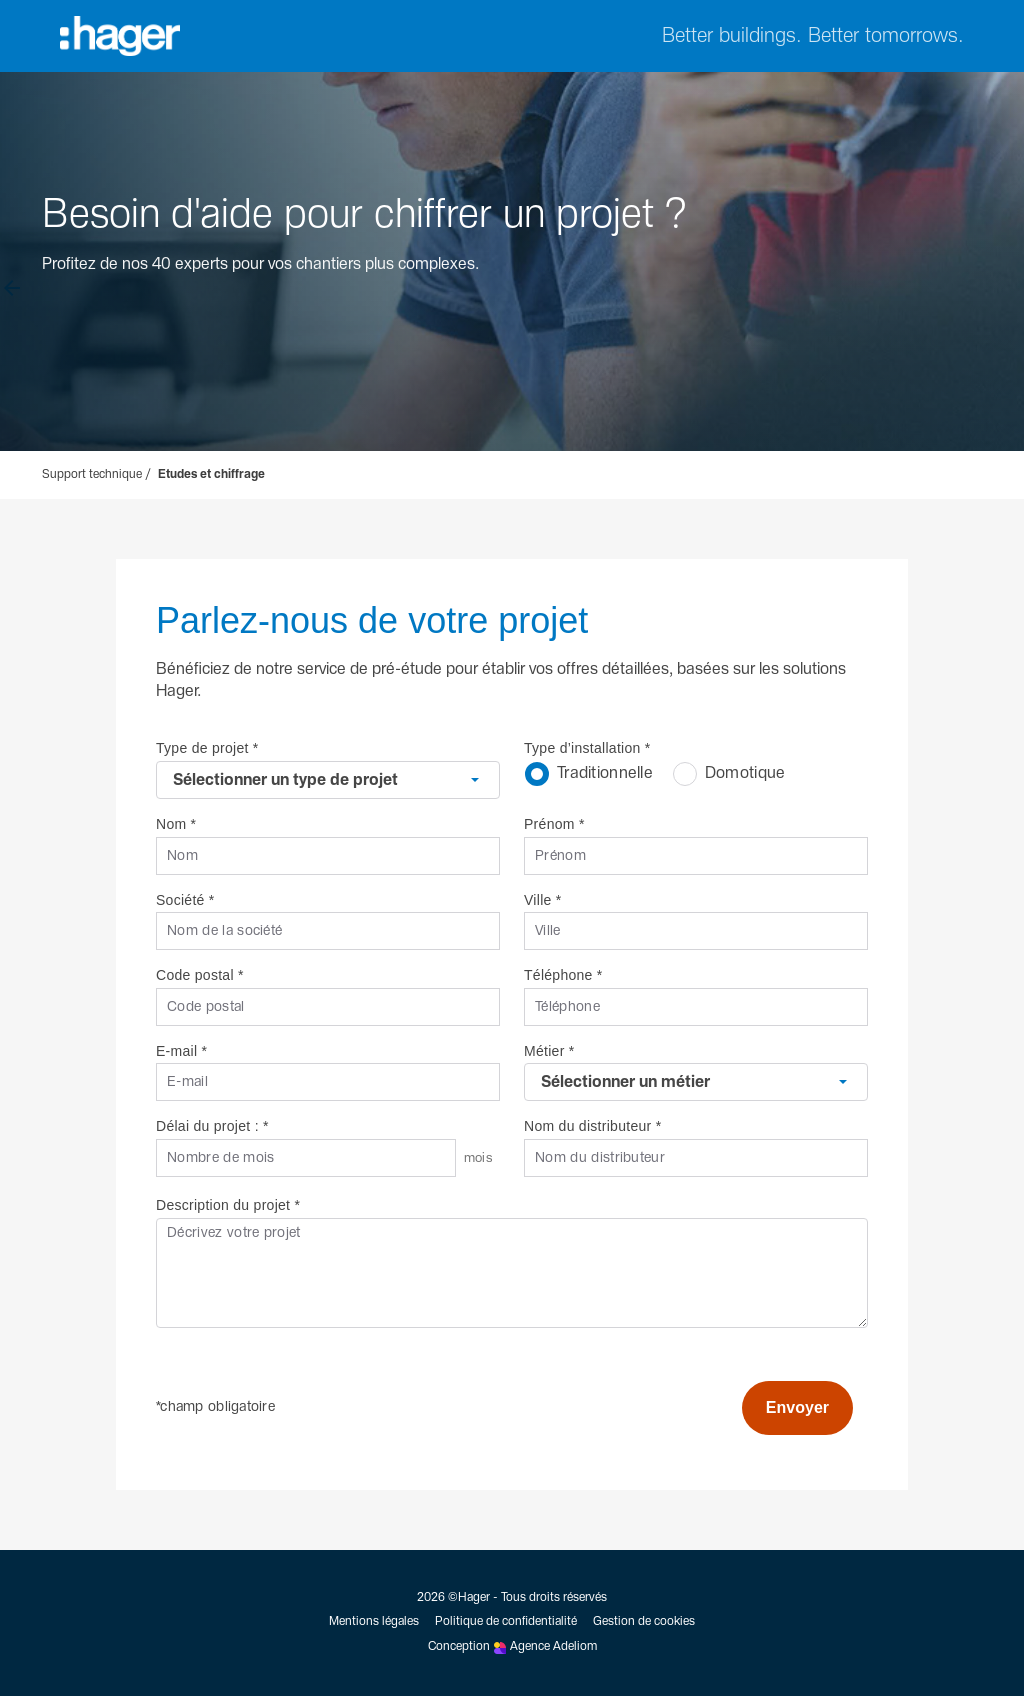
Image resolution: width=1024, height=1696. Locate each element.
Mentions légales (374, 1622)
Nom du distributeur (592, 1126)
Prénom (554, 824)
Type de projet (207, 748)
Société (185, 900)
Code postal (200, 975)
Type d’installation (587, 748)
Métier (549, 1051)
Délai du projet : (212, 1126)
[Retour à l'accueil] (12, 295)
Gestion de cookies (644, 1622)
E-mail (181, 1051)
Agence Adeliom (553, 1647)
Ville (543, 900)
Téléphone (563, 975)
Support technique (92, 475)
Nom (176, 824)
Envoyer (797, 1407)
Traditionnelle (589, 773)
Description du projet (228, 1205)
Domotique (729, 773)
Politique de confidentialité (506, 1622)
